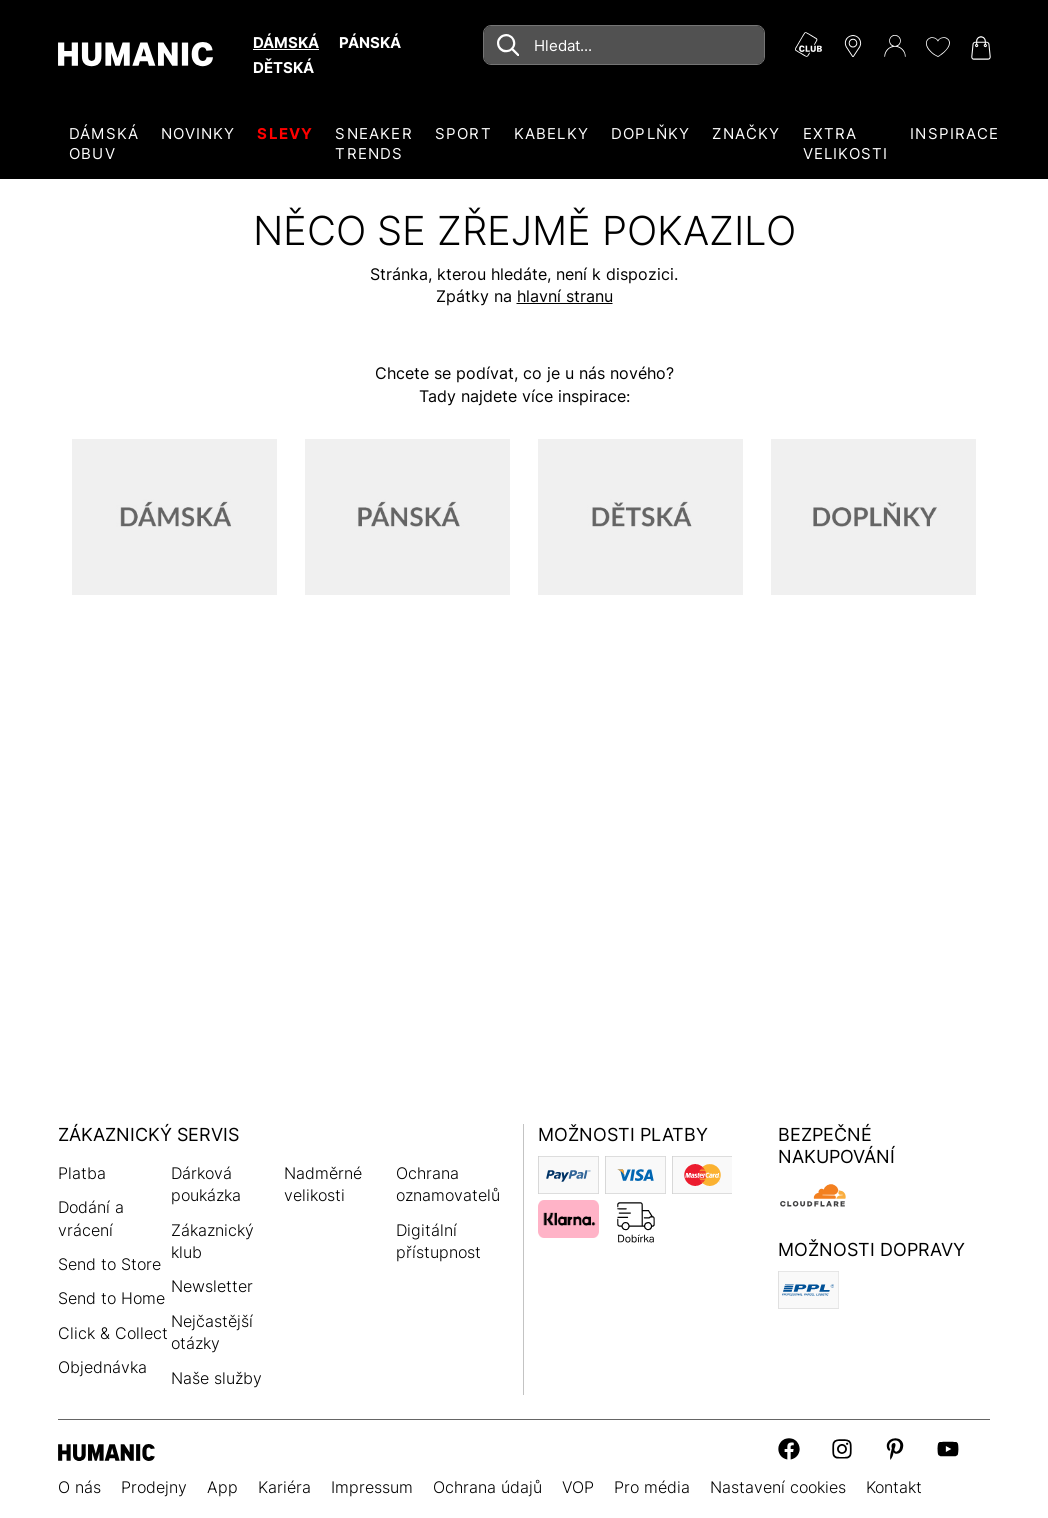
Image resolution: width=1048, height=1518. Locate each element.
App (222, 1487)
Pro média (652, 1487)
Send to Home (111, 1298)
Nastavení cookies (778, 1487)
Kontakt (894, 1487)
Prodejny (154, 1487)
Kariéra (284, 1487)
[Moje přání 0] (937, 47)
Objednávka (102, 1367)
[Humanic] (106, 1450)
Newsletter (212, 1286)
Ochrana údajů (487, 1487)
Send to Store (109, 1264)
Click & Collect (113, 1333)
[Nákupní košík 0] (979, 48)
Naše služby (216, 1378)
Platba (82, 1173)
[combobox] (624, 45)
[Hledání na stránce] (624, 45)
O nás (79, 1487)
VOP (578, 1487)
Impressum (372, 1487)
